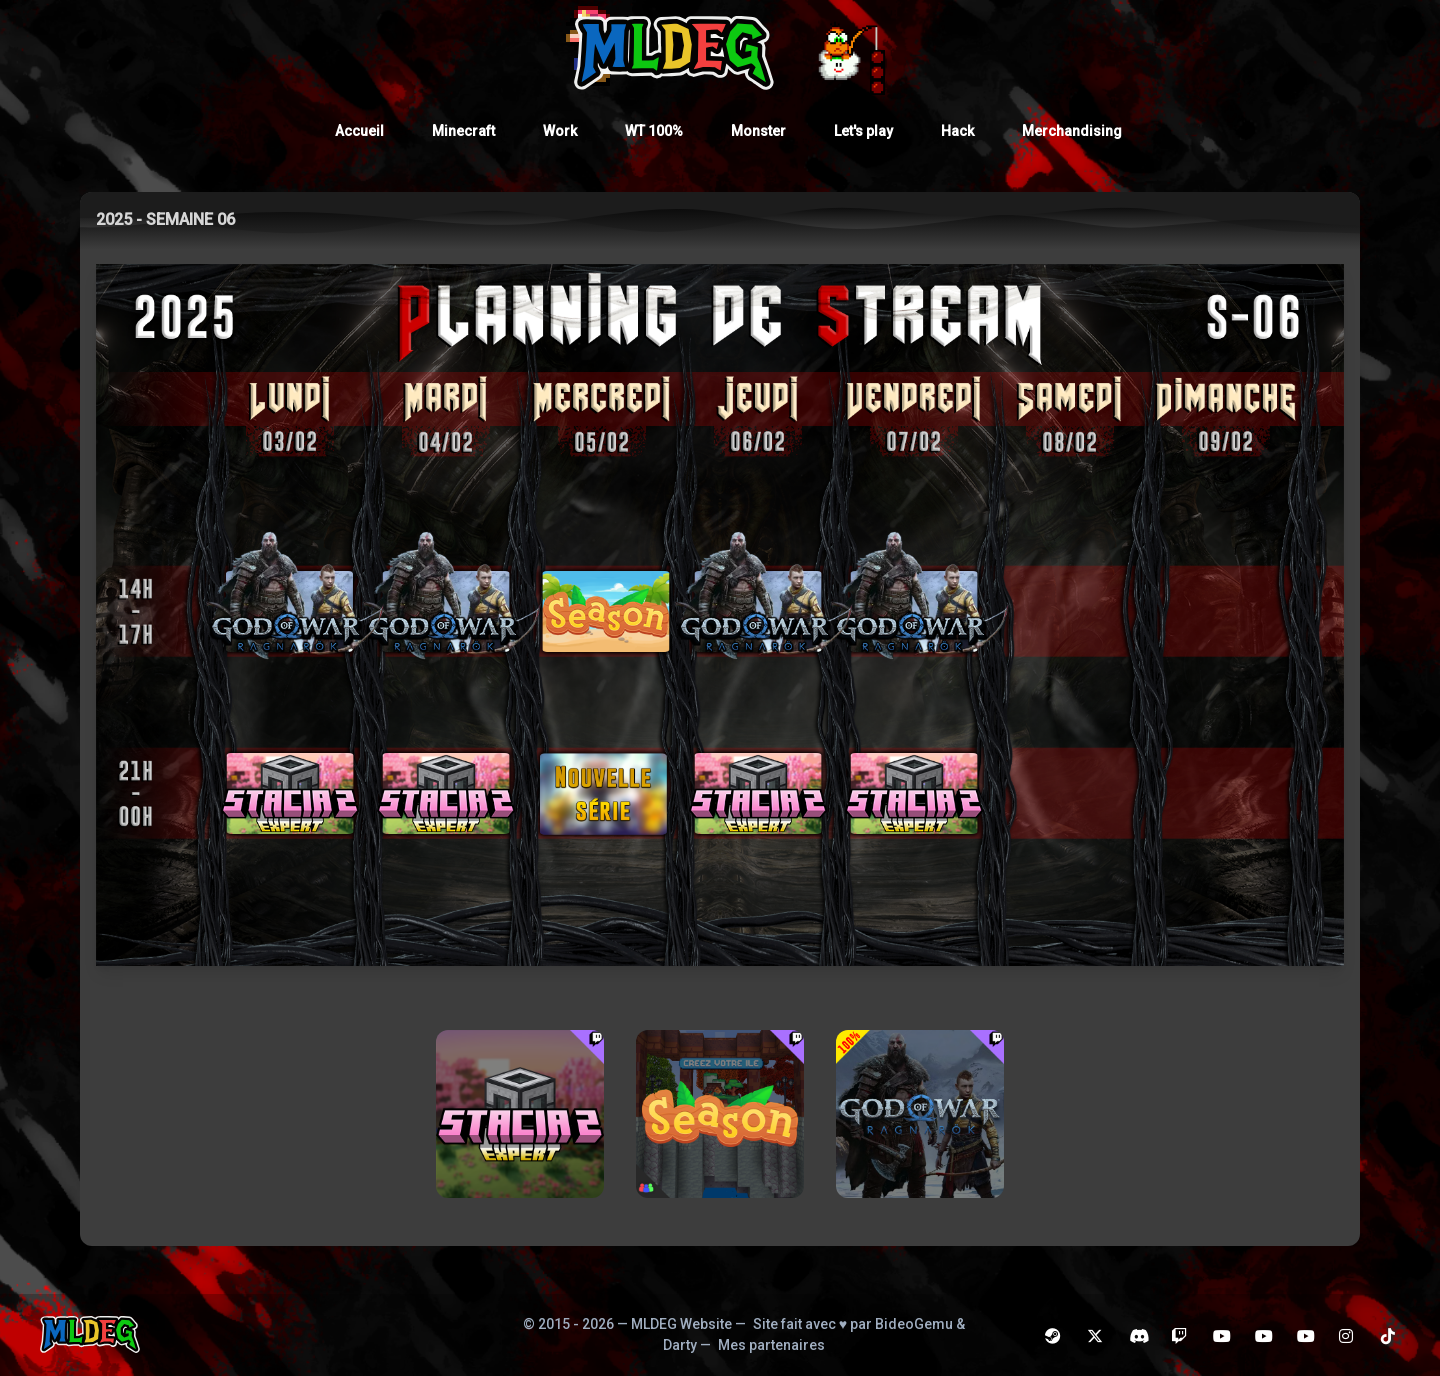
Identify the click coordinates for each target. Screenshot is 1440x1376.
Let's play (863, 131)
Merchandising (1072, 131)
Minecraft (463, 131)
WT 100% (654, 131)
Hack (957, 131)
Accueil (359, 131)
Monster (758, 131)
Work (560, 131)
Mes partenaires (771, 1345)
